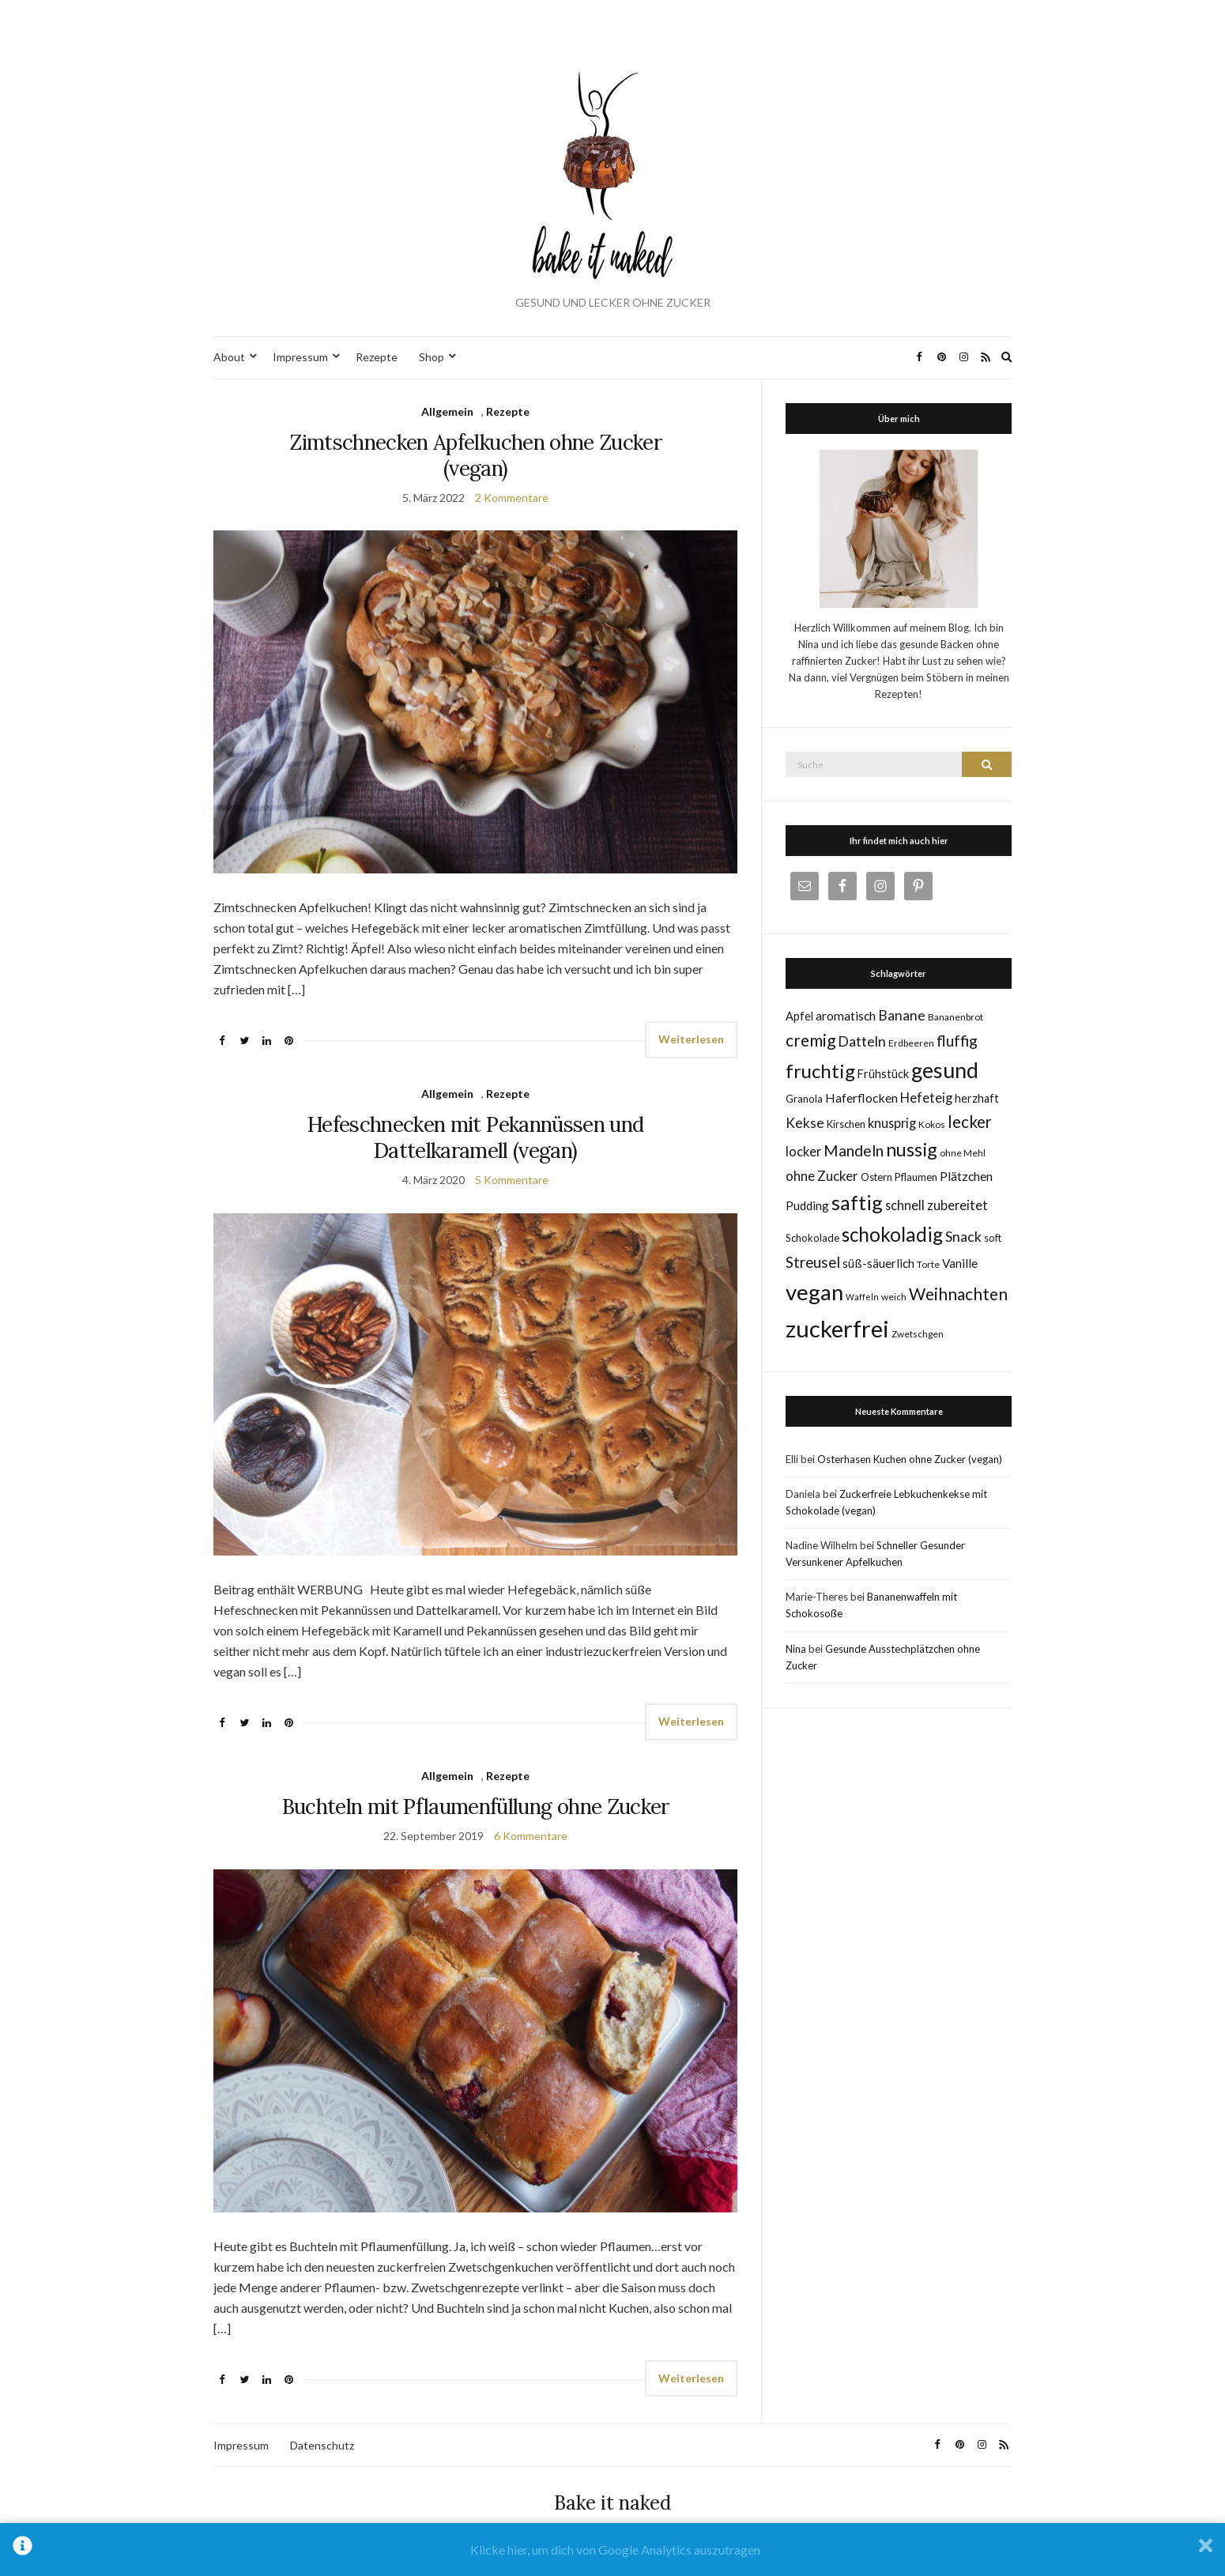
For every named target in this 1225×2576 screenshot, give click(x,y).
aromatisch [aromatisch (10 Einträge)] (846, 1015)
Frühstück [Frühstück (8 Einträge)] (883, 1074)
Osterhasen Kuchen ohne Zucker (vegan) (909, 1459)
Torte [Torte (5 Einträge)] (928, 1264)
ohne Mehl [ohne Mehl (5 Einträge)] (963, 1153)
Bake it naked (612, 2503)
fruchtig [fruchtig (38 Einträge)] (820, 1070)
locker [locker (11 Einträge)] (803, 1151)
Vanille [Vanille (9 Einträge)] (960, 1263)
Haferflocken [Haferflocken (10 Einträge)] (861, 1097)
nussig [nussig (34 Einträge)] (911, 1149)
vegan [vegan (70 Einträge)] (814, 1292)
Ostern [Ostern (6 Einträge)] (876, 1177)
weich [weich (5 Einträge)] (893, 1297)
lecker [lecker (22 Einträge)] (970, 1121)
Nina (796, 1649)
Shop (431, 357)
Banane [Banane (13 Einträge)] (901, 1015)
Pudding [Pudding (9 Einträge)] (807, 1205)
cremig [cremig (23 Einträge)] (810, 1040)
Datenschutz (322, 2445)
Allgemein (447, 411)
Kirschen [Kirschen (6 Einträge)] (846, 1124)
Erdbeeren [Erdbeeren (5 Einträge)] (911, 1043)
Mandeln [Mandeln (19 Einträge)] (854, 1150)
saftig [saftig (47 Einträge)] (857, 1202)
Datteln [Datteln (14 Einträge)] (862, 1041)
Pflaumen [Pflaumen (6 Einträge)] (916, 1177)
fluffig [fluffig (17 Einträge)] (957, 1041)
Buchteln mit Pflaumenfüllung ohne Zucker (475, 1806)
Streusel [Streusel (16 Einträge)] (813, 1262)
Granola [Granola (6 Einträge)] (804, 1098)
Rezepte (377, 357)
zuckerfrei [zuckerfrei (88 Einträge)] (837, 1328)
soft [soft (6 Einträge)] (992, 1237)
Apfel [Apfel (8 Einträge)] (799, 1016)
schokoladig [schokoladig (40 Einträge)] (892, 1234)
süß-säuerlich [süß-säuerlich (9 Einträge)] (878, 1263)
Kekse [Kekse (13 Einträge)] (805, 1123)
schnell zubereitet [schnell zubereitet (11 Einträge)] (936, 1205)
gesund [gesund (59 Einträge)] (944, 1070)
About (229, 357)
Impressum (300, 357)
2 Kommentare (511, 497)
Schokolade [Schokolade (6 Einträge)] (812, 1237)
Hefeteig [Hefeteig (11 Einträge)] (926, 1097)
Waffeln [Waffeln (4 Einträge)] (862, 1297)
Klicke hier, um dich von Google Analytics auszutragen (615, 2549)
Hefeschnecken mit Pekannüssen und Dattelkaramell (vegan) (475, 1137)
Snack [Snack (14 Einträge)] (963, 1236)
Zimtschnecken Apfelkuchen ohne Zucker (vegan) (475, 455)
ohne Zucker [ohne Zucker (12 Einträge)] (822, 1175)
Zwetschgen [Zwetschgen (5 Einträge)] (917, 1334)
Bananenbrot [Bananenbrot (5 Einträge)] (955, 1017)
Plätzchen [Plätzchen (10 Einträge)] (966, 1175)
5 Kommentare (511, 1179)
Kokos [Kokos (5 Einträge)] (931, 1124)
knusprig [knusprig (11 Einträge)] (892, 1122)
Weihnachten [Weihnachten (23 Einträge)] (958, 1293)
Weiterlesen (691, 1039)
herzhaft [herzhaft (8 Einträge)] (977, 1098)
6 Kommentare (530, 1835)
